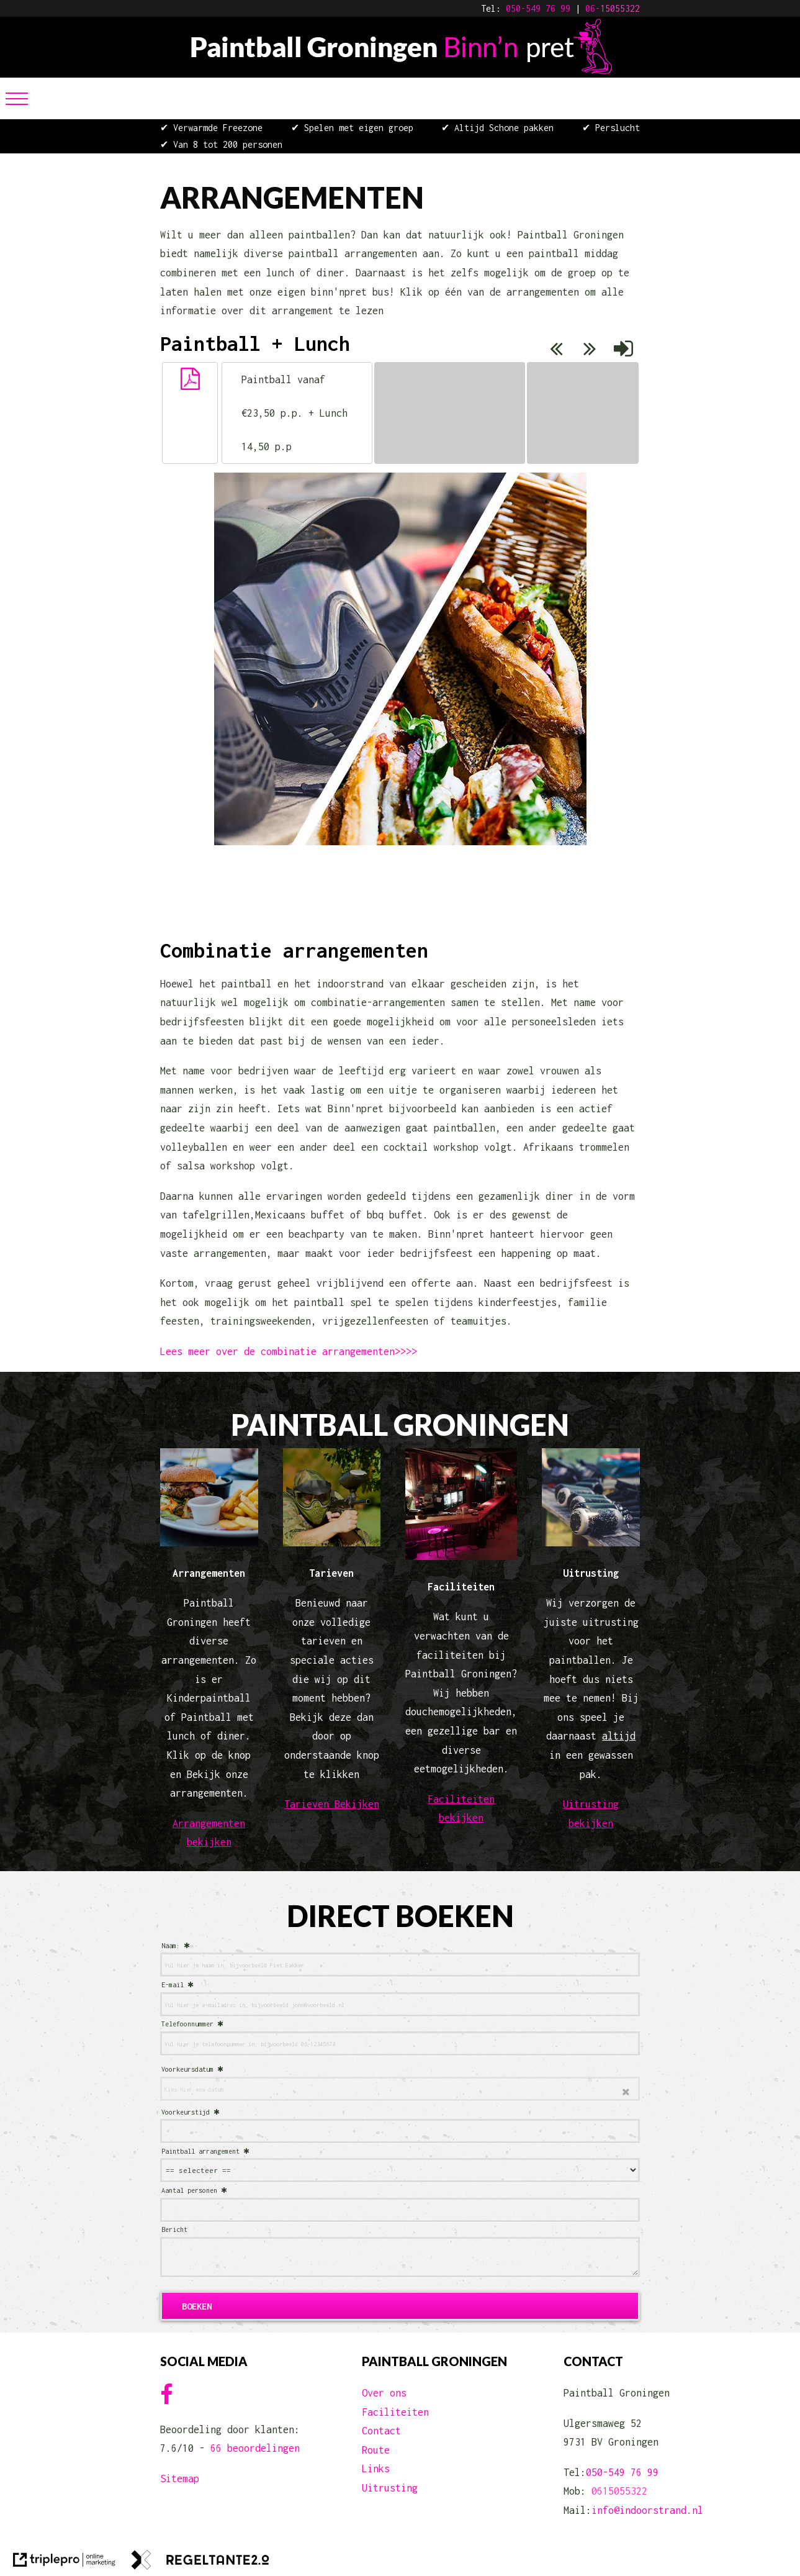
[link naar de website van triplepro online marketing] (64, 2562)
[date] (400, 2089)
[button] (190, 379)
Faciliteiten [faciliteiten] (395, 2412)
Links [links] (376, 2468)
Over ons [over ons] (384, 2392)
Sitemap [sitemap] (179, 2478)
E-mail (172, 1985)
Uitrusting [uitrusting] (390, 2487)
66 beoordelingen (255, 2448)
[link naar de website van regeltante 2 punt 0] (200, 2562)
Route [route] (376, 2450)
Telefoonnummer (187, 2024)
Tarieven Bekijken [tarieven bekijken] (331, 1804)
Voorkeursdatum (187, 2069)
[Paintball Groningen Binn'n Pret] (400, 70)
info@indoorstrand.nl (647, 2510)
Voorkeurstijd (185, 2112)
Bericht (174, 2229)
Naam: (170, 1945)
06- (592, 8)
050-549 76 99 (538, 8)
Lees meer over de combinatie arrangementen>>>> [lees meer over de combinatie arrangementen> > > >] (288, 1351)
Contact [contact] (381, 2430)
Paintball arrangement (200, 2151)
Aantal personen (189, 2190)
